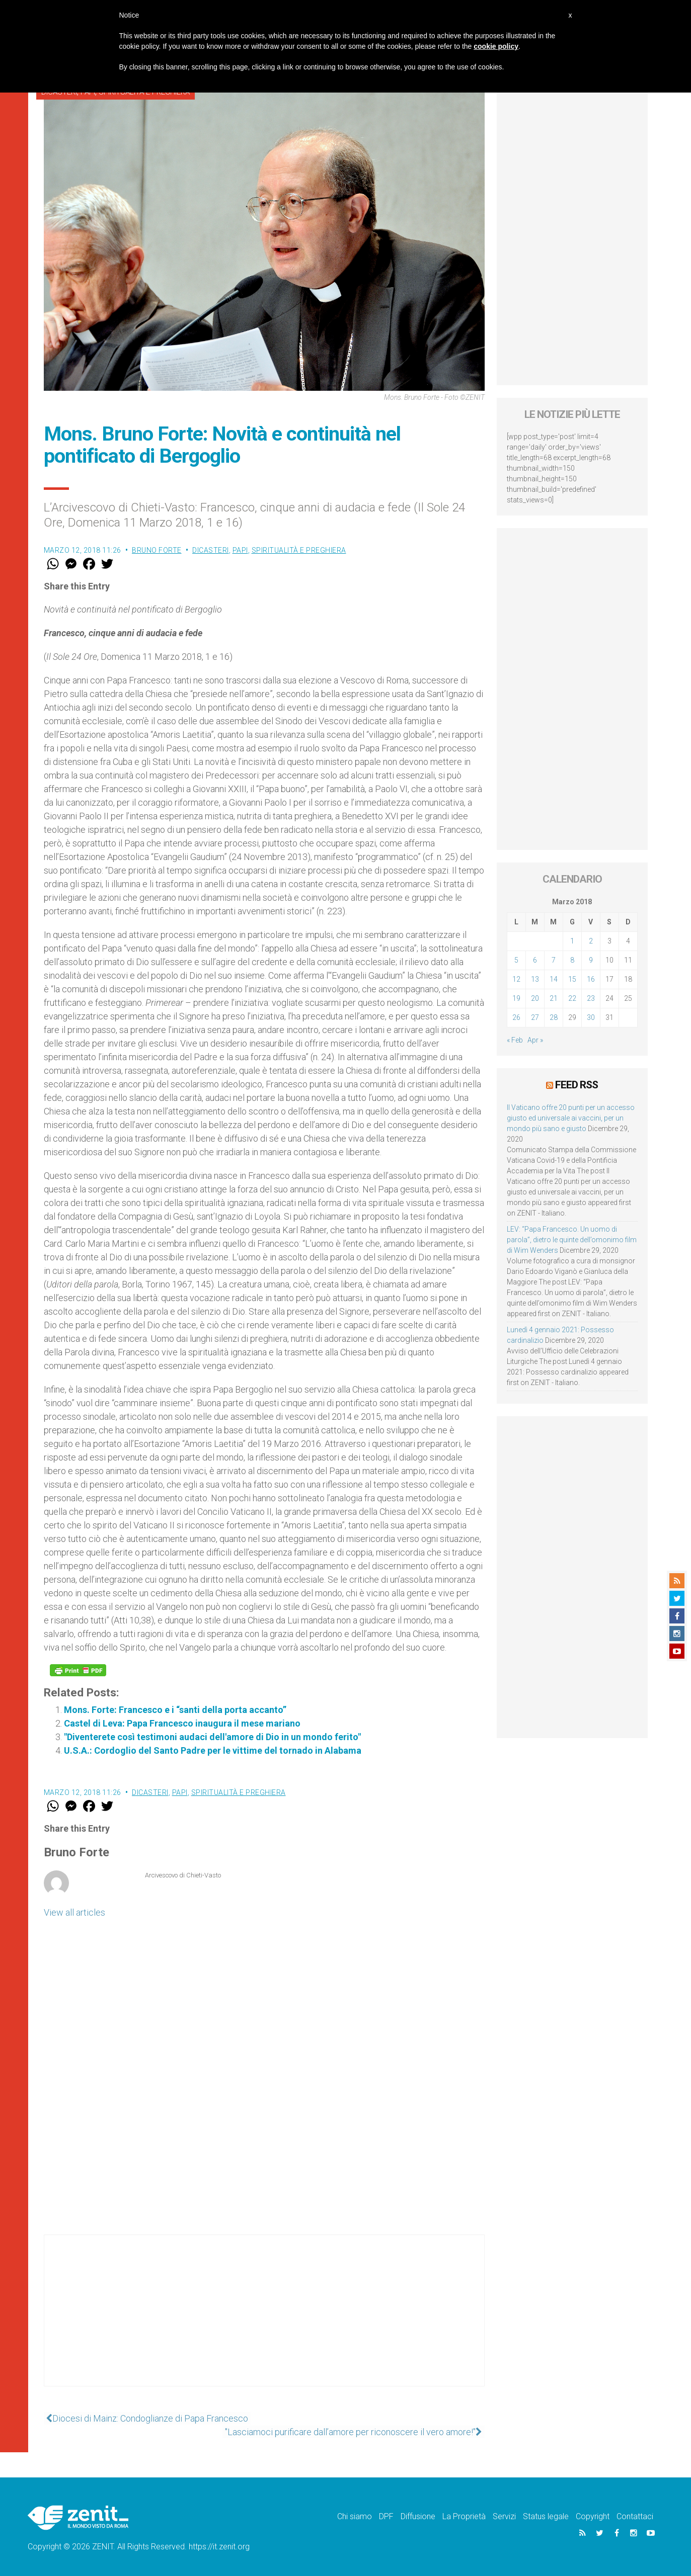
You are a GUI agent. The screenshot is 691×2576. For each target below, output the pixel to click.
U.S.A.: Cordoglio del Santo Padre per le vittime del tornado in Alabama (212, 1750)
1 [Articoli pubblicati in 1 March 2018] (572, 941)
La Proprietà (464, 2516)
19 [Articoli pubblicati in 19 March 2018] (516, 998)
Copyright (592, 2516)
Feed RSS (576, 1085)
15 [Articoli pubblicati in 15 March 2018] (572, 979)
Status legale (546, 2516)
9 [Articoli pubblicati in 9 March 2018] (591, 960)
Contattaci (635, 2516)
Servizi (504, 2516)
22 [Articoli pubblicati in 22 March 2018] (572, 998)
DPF (386, 2516)
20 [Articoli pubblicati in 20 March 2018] (535, 998)
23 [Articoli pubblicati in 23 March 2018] (591, 998)
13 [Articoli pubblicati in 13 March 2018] (535, 979)
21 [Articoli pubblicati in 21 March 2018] (554, 998)
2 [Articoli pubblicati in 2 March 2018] (591, 941)
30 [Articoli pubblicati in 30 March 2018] (591, 1017)
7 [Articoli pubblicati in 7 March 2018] (554, 960)
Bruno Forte (157, 550)
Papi (240, 550)
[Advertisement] (264, 2320)
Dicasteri (210, 550)
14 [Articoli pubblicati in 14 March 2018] (554, 979)
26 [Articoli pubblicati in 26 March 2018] (516, 1017)
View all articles (74, 1912)
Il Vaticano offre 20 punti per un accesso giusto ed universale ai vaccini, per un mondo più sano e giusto (571, 1117)
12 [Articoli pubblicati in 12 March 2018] (516, 979)
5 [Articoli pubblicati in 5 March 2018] (516, 960)
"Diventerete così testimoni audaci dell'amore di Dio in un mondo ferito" (212, 1737)
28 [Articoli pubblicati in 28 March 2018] (554, 1017)
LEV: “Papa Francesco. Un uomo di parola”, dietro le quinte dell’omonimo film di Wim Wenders (572, 1239)
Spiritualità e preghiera (299, 550)
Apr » (535, 1040)
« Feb (515, 1040)
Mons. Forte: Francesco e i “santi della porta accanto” (175, 1709)
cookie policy (496, 46)
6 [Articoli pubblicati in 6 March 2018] (535, 960)
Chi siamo (354, 2516)
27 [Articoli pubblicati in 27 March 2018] (535, 1017)
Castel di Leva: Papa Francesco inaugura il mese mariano (182, 1723)
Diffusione (418, 2516)
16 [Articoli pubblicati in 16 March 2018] (591, 979)
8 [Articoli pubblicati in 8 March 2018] (572, 960)
